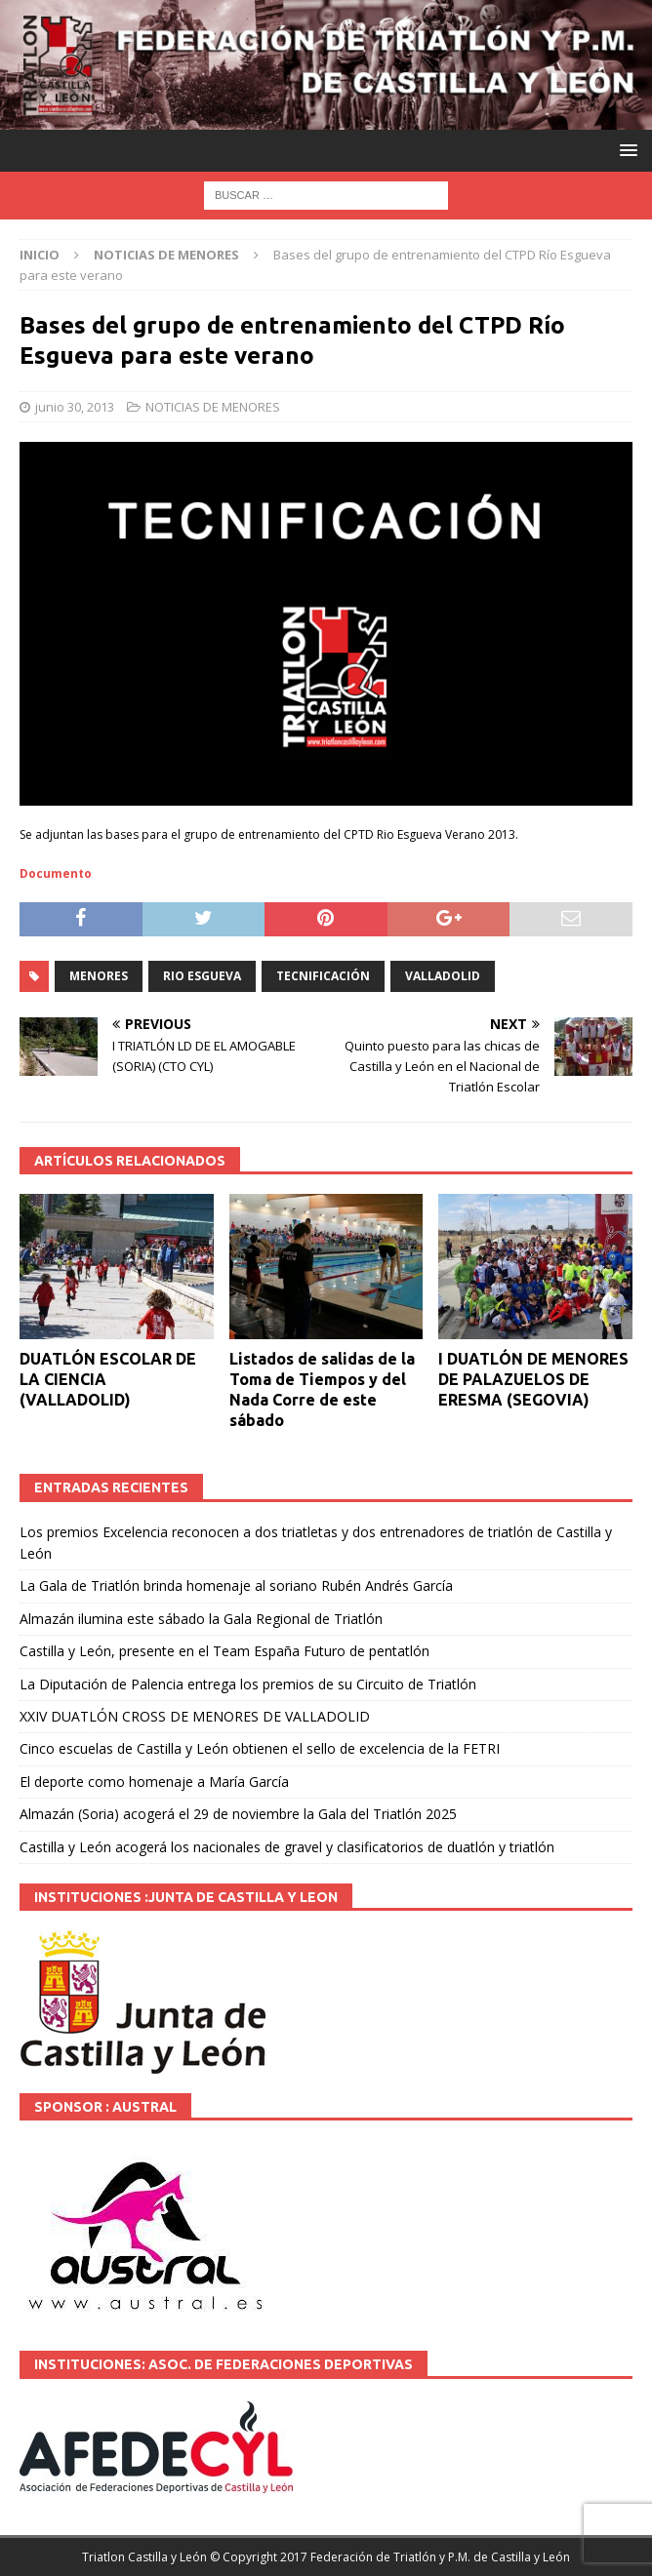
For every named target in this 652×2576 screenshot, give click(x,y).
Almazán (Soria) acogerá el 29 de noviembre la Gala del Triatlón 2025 (238, 1813)
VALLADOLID (442, 976)
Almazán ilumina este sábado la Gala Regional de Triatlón (201, 1618)
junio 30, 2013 (74, 407)
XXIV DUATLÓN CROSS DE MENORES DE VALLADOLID (195, 1716)
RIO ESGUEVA (202, 976)
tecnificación (323, 976)
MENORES (98, 976)
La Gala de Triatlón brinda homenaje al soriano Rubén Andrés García (236, 1585)
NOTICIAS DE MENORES (212, 407)
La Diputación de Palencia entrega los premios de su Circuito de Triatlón (248, 1684)
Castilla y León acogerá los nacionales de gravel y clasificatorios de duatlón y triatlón (287, 1847)
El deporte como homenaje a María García (154, 1781)
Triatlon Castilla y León (144, 2557)
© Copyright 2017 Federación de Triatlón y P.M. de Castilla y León (390, 2557)
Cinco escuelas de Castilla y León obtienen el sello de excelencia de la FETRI (260, 1748)
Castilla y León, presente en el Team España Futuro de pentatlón (224, 1651)
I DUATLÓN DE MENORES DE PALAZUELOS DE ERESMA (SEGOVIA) (533, 1379)
